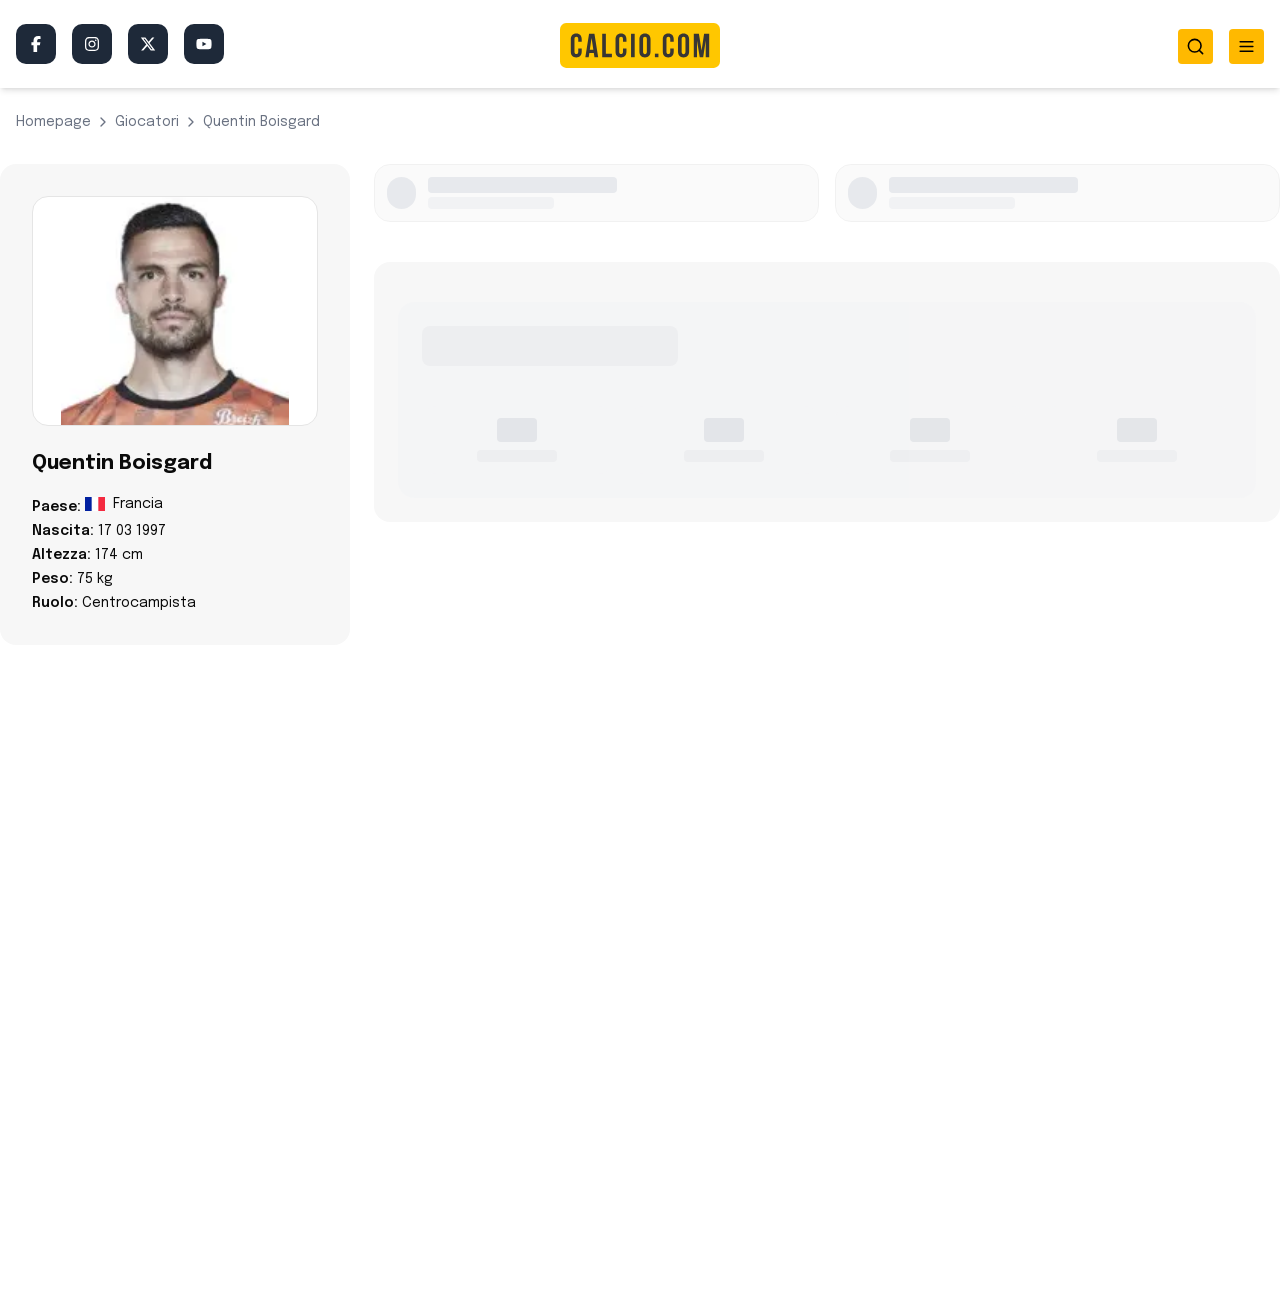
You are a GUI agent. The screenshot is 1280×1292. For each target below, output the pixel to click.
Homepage (53, 122)
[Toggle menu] (1246, 46)
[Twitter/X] (148, 44)
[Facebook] (36, 44)
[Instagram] (92, 44)
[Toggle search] (1195, 46)
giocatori (147, 122)
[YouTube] (204, 44)
